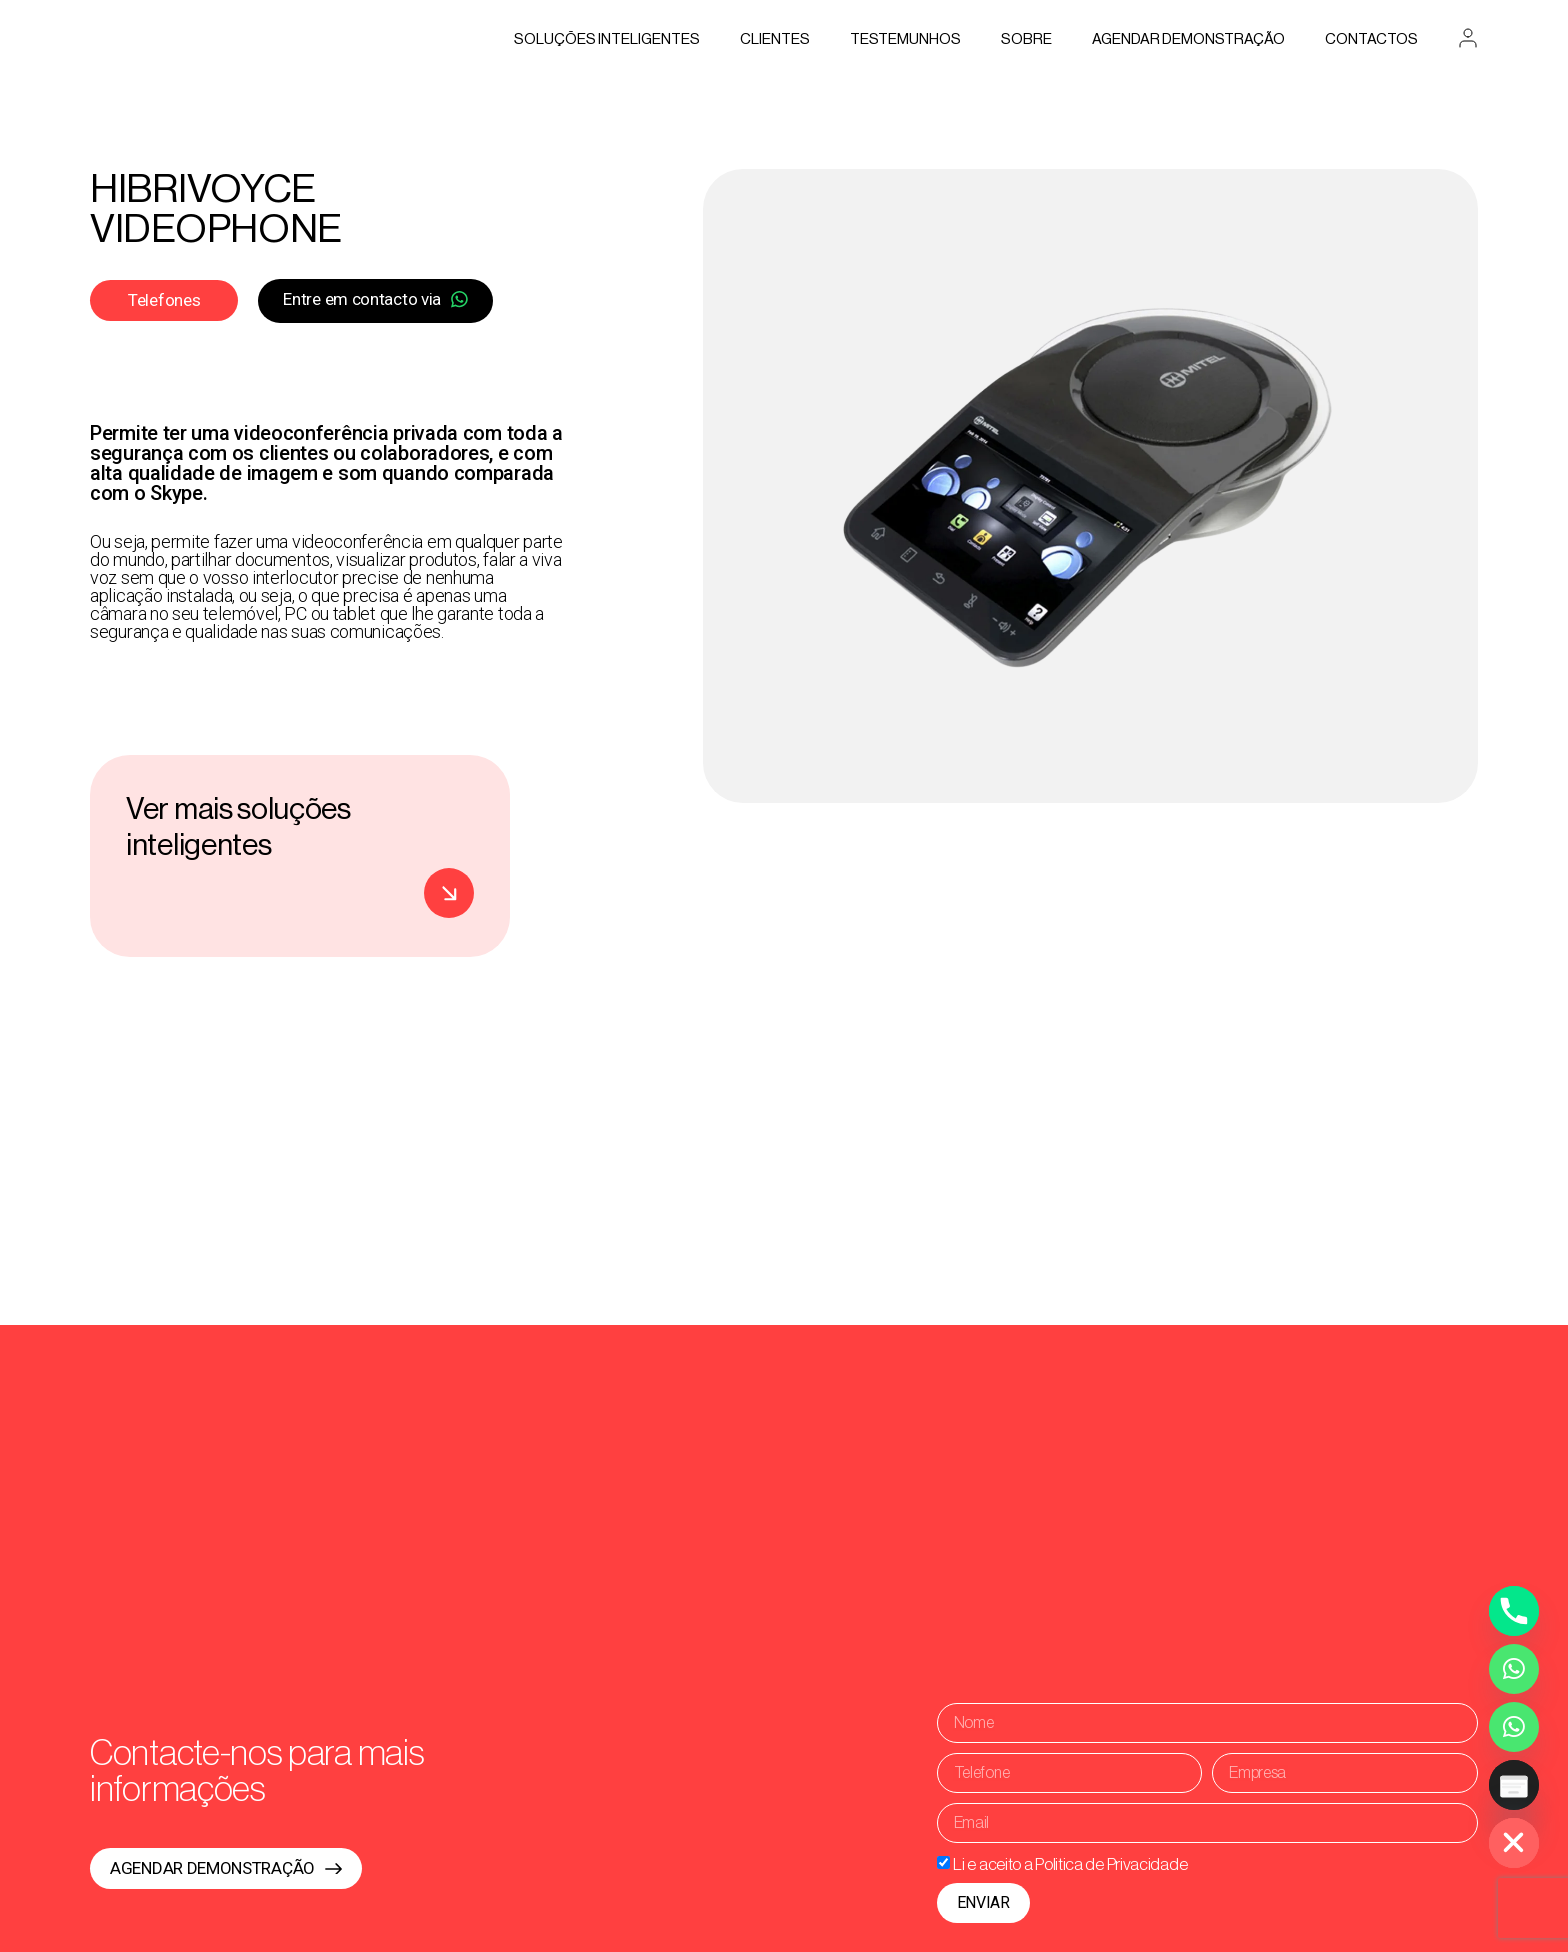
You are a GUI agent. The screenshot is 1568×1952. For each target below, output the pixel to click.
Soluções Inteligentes (607, 39)
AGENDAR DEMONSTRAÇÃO (1188, 39)
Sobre (1026, 39)
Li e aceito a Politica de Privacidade (1070, 1863)
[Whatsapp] (1514, 1669)
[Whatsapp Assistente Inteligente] (1514, 1727)
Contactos (1371, 39)
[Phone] (1514, 1611)
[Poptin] (1514, 1785)
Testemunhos (905, 39)
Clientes (775, 39)
